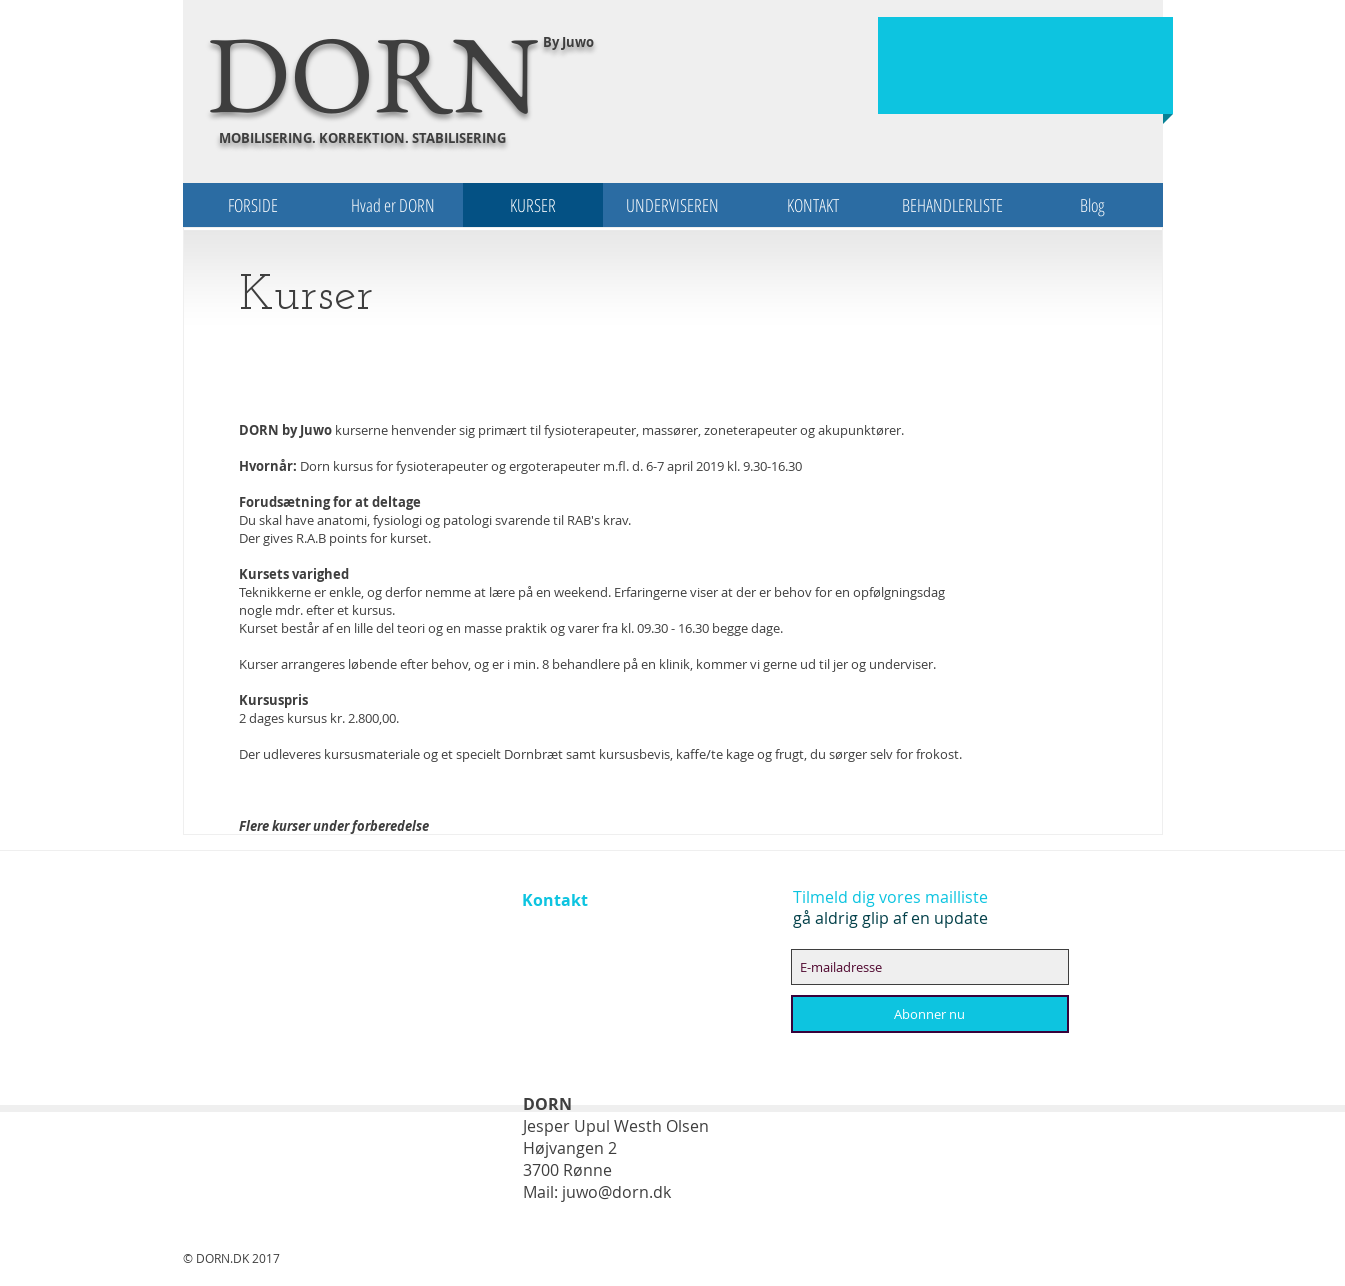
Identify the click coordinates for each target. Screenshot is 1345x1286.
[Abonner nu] (930, 1014)
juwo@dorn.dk (616, 1192)
